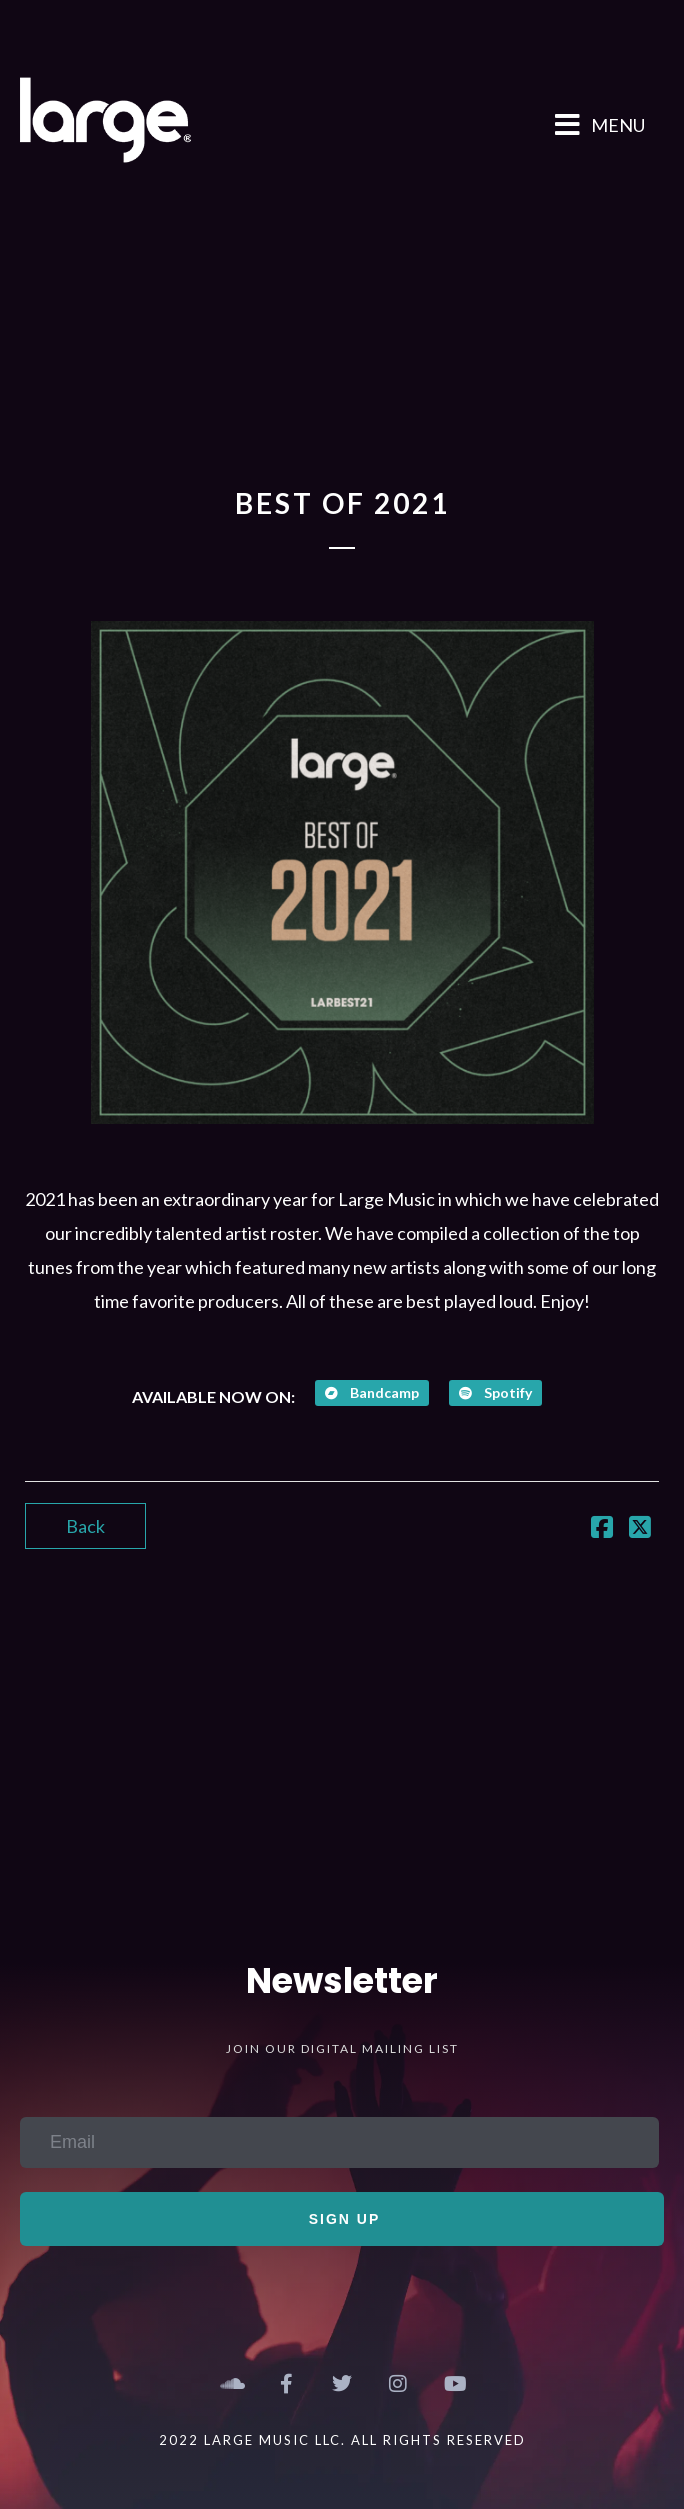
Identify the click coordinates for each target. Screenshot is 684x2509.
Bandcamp (372, 1392)
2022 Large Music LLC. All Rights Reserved (342, 2440)
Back (85, 1526)
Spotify (495, 1392)
